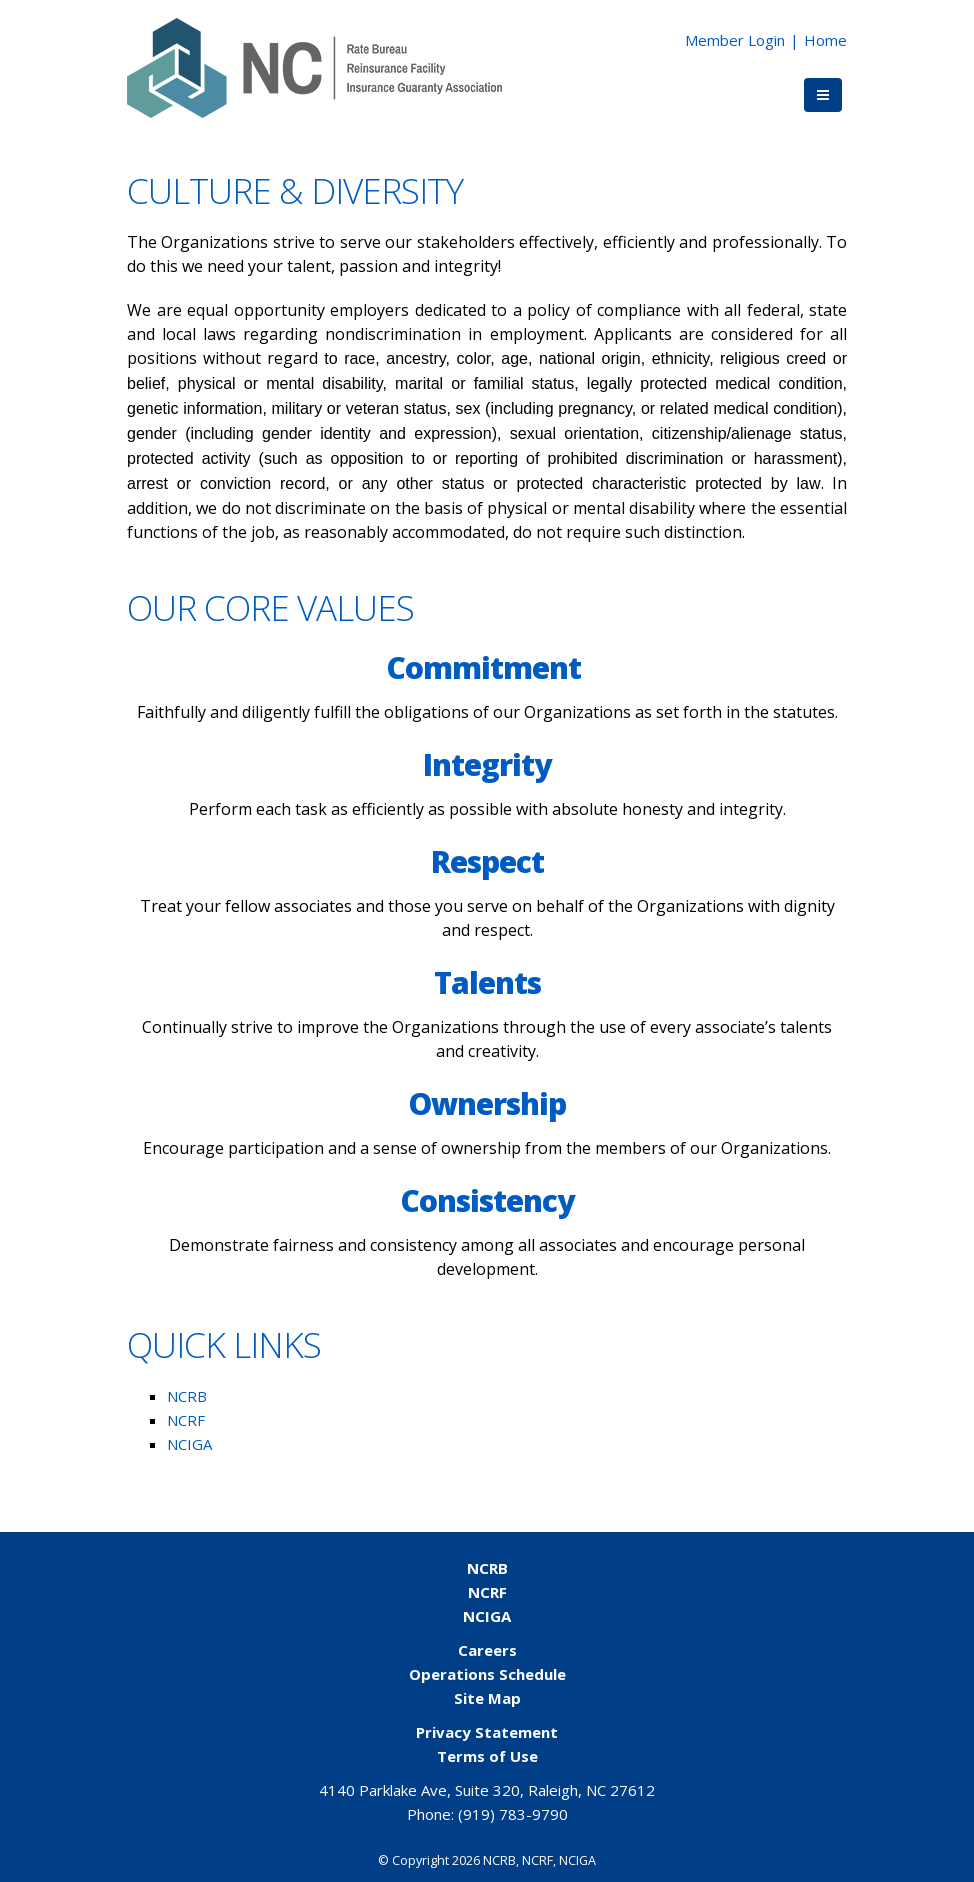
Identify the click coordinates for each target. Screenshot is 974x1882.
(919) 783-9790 (513, 1814)
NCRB (187, 1396)
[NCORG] (314, 66)
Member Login (735, 40)
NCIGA (189, 1444)
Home (825, 40)
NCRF (186, 1420)
